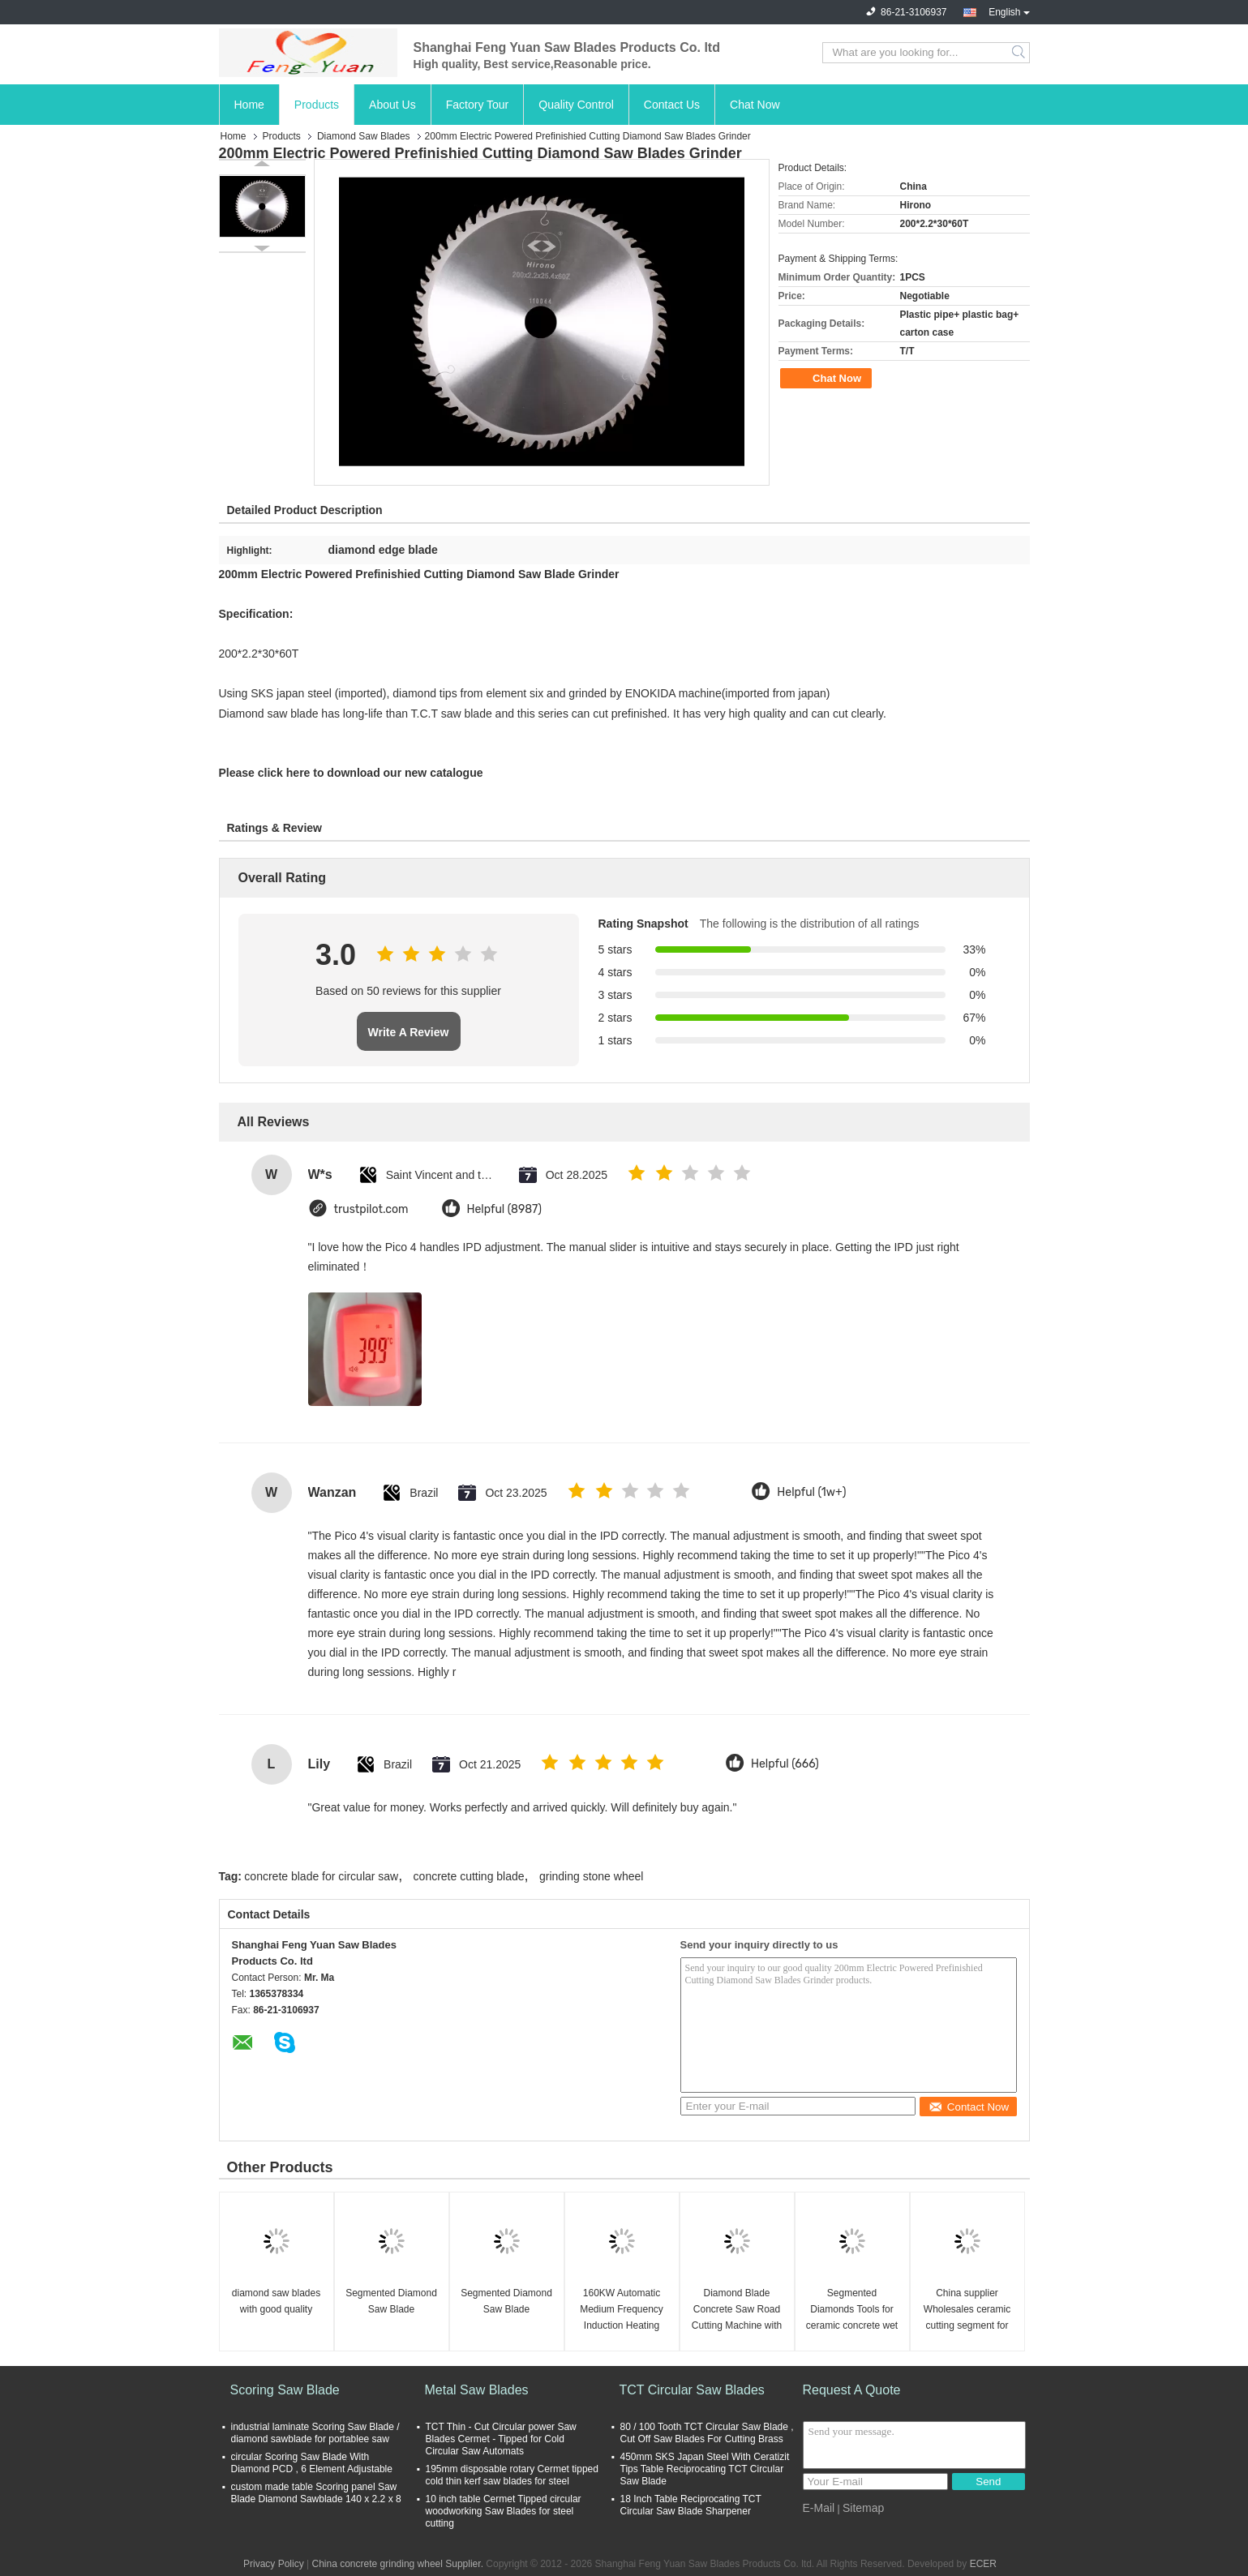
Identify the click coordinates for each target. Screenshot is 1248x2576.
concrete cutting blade (469, 1876)
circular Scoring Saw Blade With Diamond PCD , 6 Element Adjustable (311, 2463)
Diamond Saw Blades (363, 136)
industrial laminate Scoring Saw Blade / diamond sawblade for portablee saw (315, 2433)
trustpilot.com (371, 1209)
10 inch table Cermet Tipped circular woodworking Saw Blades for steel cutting (503, 2511)
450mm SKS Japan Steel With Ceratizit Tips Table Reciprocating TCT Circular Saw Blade (705, 2469)
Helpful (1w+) (811, 1492)
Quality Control (576, 104)
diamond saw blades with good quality (276, 2301)
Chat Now (754, 104)
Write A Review (408, 1032)
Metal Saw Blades (477, 2390)
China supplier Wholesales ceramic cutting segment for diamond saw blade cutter (967, 2310)
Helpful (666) (785, 1764)
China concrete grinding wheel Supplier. (399, 2564)
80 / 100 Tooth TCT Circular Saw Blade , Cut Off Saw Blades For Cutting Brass (707, 2433)
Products (316, 104)
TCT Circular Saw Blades (692, 2390)
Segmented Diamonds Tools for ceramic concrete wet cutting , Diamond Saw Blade (852, 2310)
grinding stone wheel (591, 1876)
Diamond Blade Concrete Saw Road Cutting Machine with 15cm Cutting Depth (737, 2310)
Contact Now (968, 2107)
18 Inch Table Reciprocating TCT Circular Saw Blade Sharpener (690, 2505)
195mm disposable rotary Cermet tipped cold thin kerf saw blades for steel (512, 2475)
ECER (983, 2564)
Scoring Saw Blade (285, 2390)
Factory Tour (477, 104)
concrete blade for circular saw (321, 1876)
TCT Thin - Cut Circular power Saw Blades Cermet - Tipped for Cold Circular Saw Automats (501, 2439)
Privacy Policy (273, 2564)
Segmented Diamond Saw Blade (391, 2301)
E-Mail (819, 2507)
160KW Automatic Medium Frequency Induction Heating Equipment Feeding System (621, 2310)
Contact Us (672, 104)
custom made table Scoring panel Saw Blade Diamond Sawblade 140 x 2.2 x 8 (316, 2493)
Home (249, 104)
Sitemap (863, 2507)
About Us (392, 104)
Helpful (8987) (505, 1209)
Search (1020, 52)
